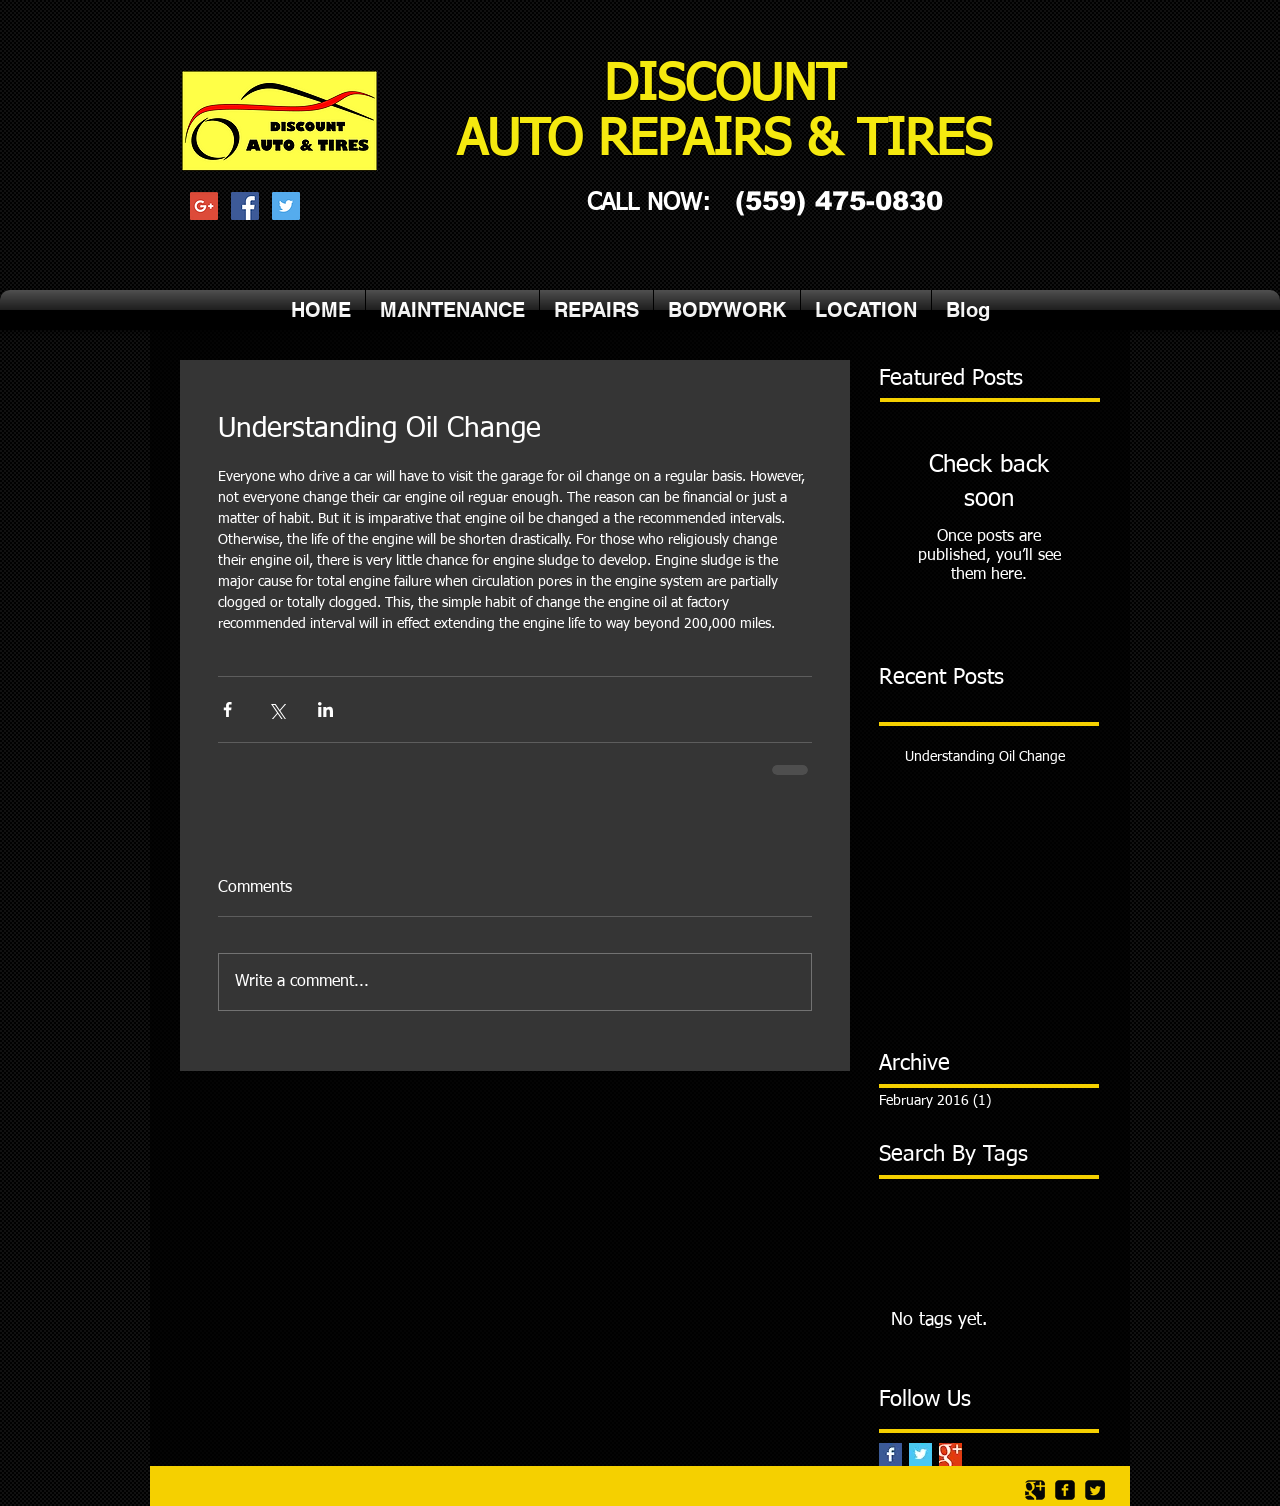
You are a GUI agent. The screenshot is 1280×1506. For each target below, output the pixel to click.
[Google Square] (1035, 1490)
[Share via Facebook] (227, 709)
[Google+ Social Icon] (204, 206)
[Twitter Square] (1095, 1490)
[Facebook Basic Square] (890, 1454)
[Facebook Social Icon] (245, 206)
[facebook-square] (1065, 1490)
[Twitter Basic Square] (920, 1454)
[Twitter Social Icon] (286, 206)
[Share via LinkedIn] (325, 709)
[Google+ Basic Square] (950, 1454)
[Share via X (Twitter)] (276, 709)
